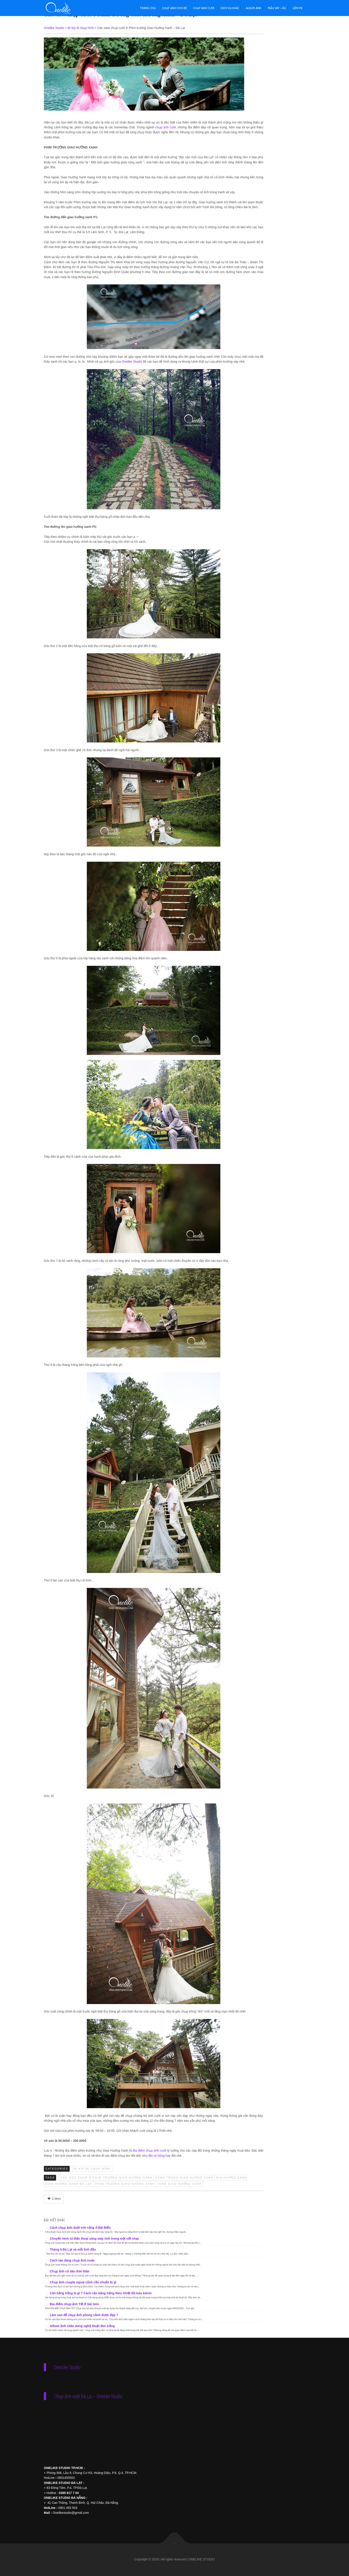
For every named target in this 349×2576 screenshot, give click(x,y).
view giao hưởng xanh (180, 2183)
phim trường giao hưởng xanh (125, 2183)
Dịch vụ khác (230, 8)
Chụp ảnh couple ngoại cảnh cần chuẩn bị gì (83, 2282)
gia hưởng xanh (231, 2177)
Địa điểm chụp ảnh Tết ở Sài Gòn (74, 2304)
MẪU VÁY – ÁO (277, 8)
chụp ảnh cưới (165, 127)
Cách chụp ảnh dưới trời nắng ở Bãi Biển (80, 2227)
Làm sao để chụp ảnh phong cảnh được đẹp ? (84, 2315)
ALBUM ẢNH (254, 8)
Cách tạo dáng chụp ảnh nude (72, 2260)
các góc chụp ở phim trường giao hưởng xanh (106, 2177)
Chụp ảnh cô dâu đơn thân (69, 2271)
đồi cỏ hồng (156, 2155)
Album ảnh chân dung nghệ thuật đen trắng (82, 2326)
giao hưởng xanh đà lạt (68, 2183)
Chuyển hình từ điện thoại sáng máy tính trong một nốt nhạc (94, 2238)
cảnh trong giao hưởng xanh (184, 2177)
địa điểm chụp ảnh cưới (149, 2150)
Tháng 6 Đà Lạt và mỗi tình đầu (73, 2249)
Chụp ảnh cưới (203, 8)
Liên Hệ (297, 8)
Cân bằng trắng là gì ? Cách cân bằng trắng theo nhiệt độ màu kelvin (101, 2293)
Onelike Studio (132, 361)
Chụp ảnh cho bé (174, 8)
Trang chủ (148, 8)
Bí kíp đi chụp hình (92, 2168)
